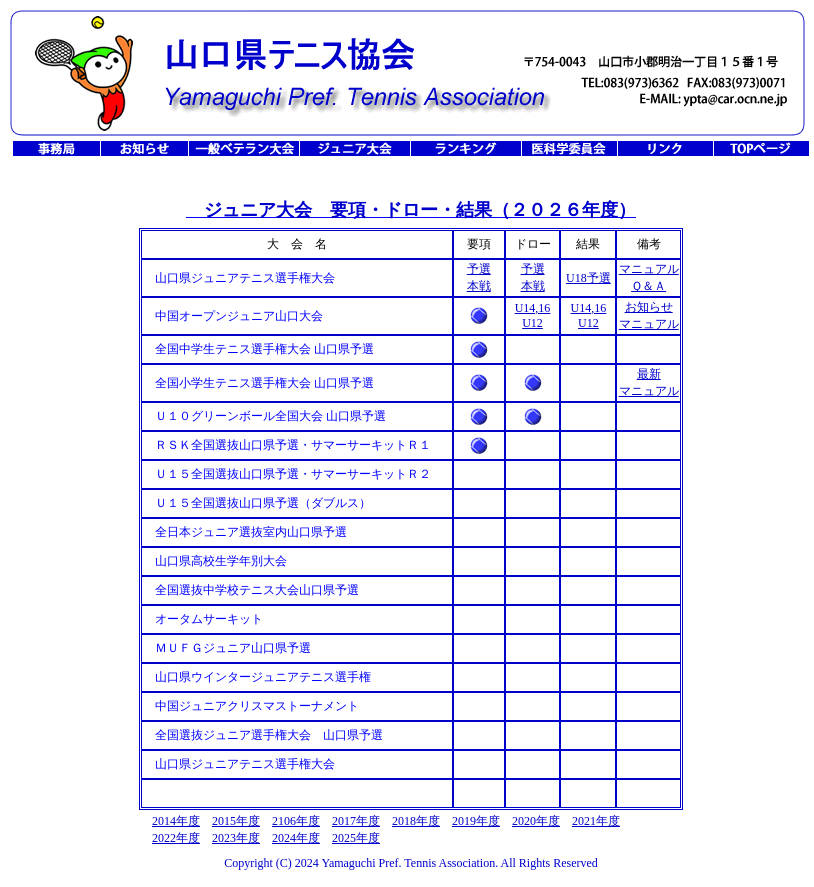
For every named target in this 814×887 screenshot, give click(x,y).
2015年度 (236, 821)
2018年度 (416, 821)
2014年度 (176, 821)
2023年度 (236, 838)
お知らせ (649, 307)
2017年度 (356, 821)
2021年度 (596, 821)
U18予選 (588, 278)
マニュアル (649, 269)
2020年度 (536, 821)
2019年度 (476, 821)
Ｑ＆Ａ (648, 286)
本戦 (479, 286)
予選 (479, 269)
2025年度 (356, 838)
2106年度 (296, 821)
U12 (532, 323)
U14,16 (533, 308)
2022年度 (176, 838)
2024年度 (296, 838)
